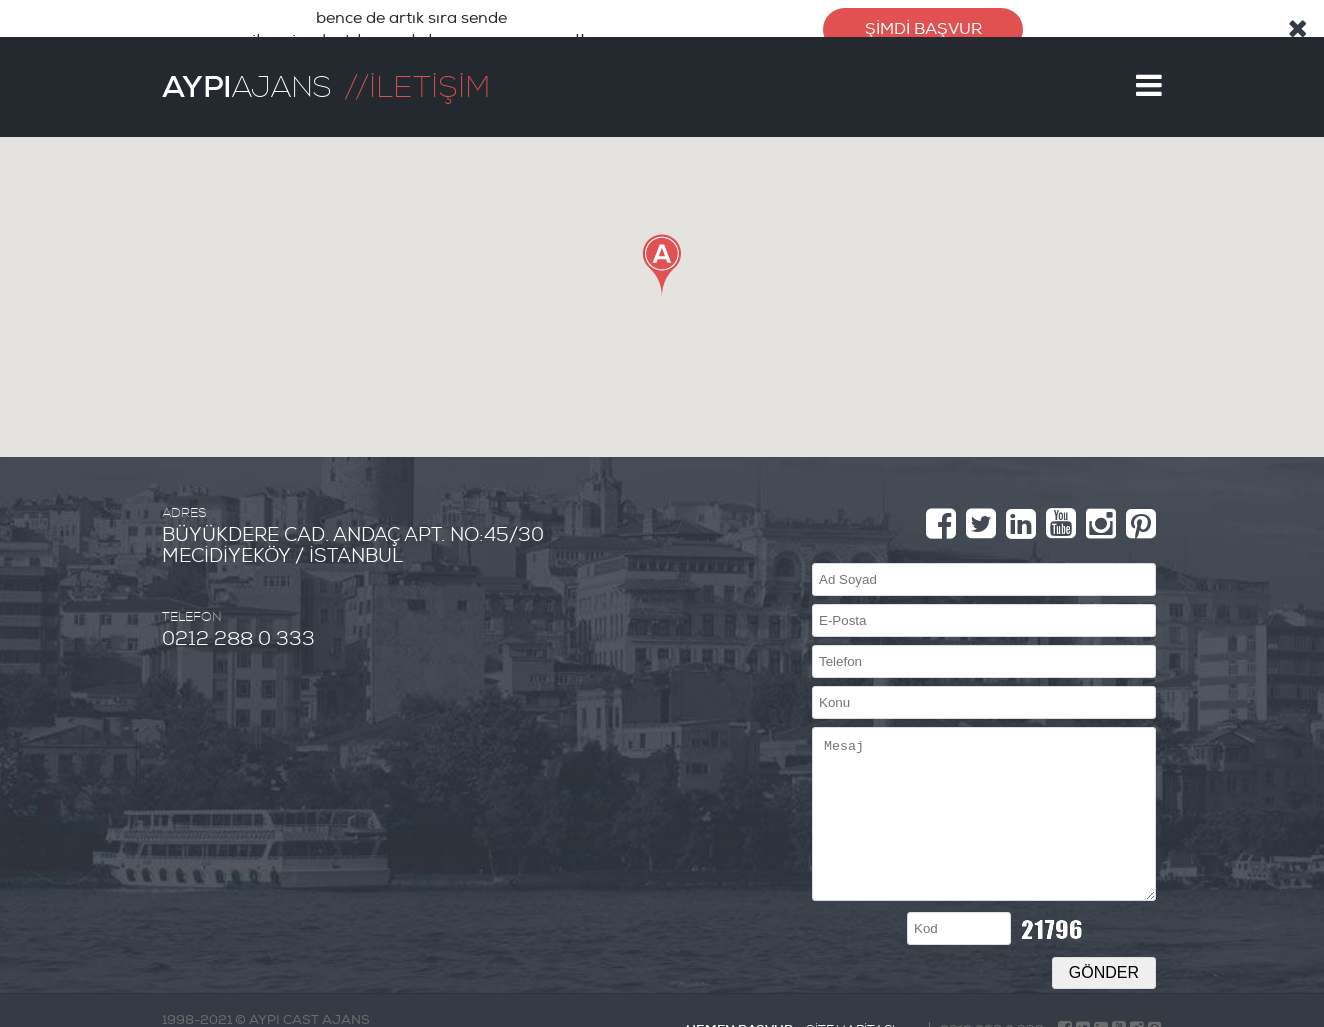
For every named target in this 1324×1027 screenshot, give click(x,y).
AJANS (246, 63)
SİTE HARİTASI (850, 1006)
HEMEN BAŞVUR (739, 1005)
